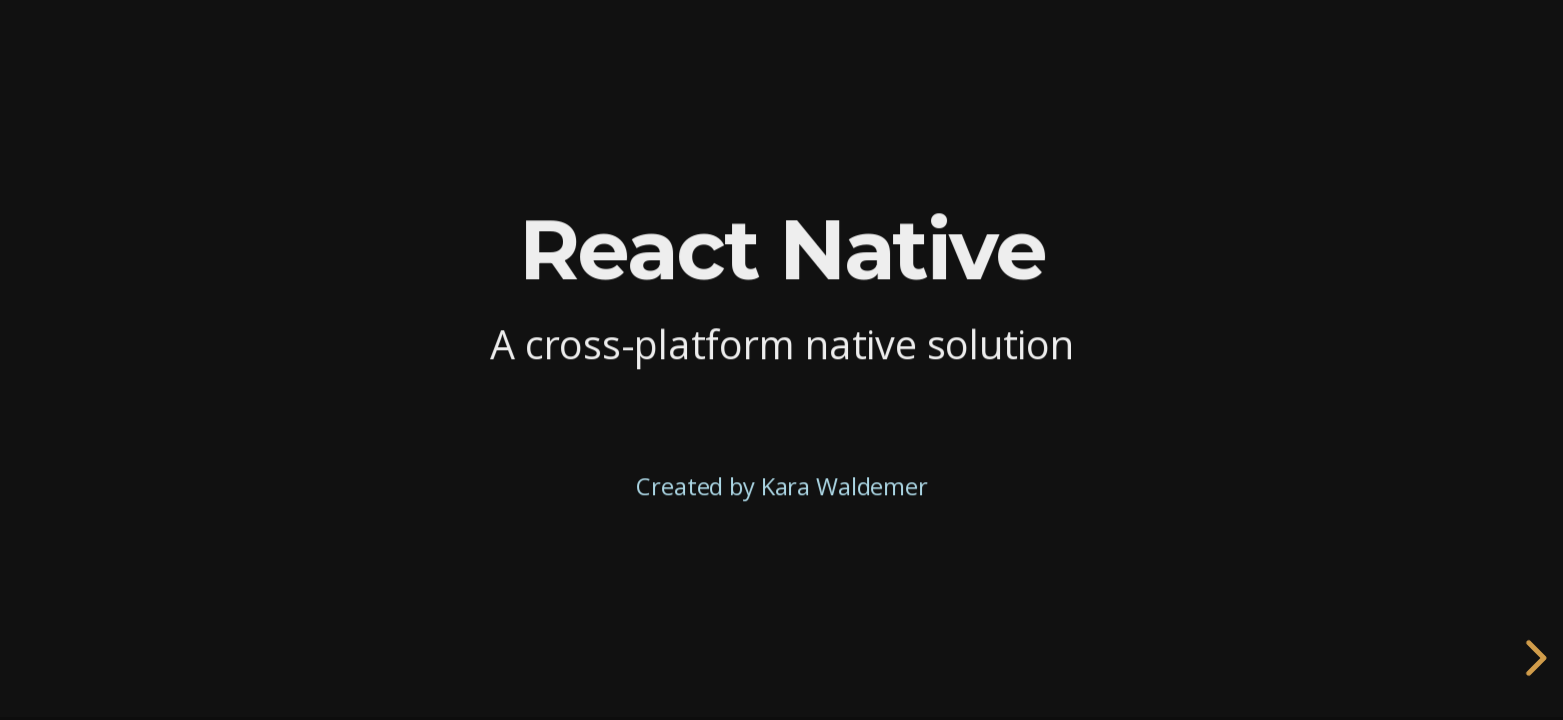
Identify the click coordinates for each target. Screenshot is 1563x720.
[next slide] (1533, 658)
